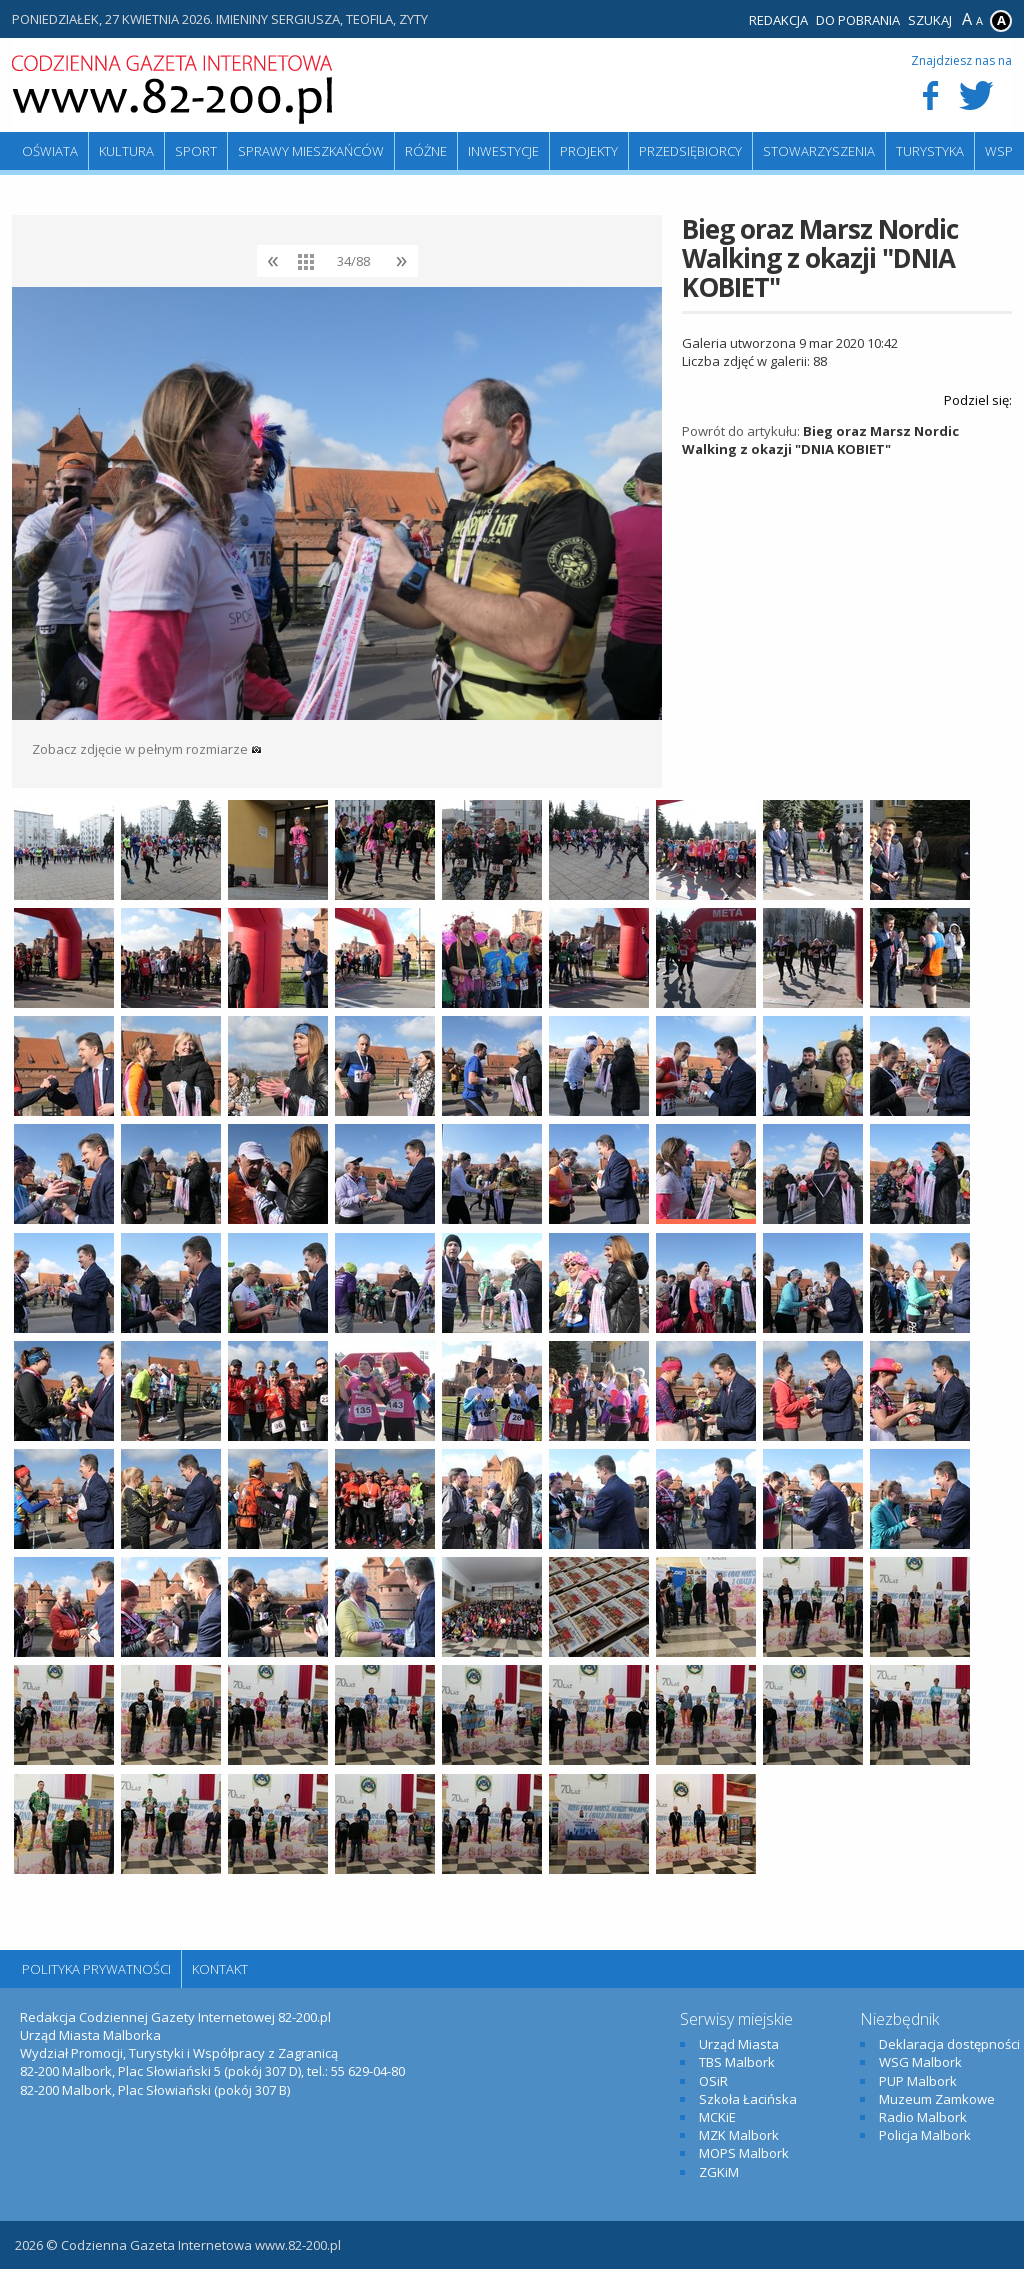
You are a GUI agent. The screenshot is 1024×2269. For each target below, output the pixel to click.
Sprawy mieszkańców (311, 151)
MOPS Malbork (744, 2153)
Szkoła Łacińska (748, 2099)
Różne (426, 151)
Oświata (50, 151)
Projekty (589, 151)
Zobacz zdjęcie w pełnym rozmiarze (147, 749)
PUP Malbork (918, 2081)
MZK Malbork (739, 2135)
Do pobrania (858, 20)
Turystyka (930, 151)
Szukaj (930, 20)
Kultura (126, 151)
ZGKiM (719, 2172)
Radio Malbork (923, 2117)
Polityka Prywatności (96, 1969)
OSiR (713, 2081)
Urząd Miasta (739, 2044)
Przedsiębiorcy (690, 151)
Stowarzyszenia (819, 151)
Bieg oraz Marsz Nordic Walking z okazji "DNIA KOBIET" (820, 440)
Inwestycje (503, 151)
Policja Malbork (925, 2135)
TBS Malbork (737, 2062)
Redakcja (778, 20)
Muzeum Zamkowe (937, 2099)
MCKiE (717, 2117)
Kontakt (220, 1969)
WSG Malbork (920, 2062)
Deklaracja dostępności (949, 2044)
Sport (196, 151)
